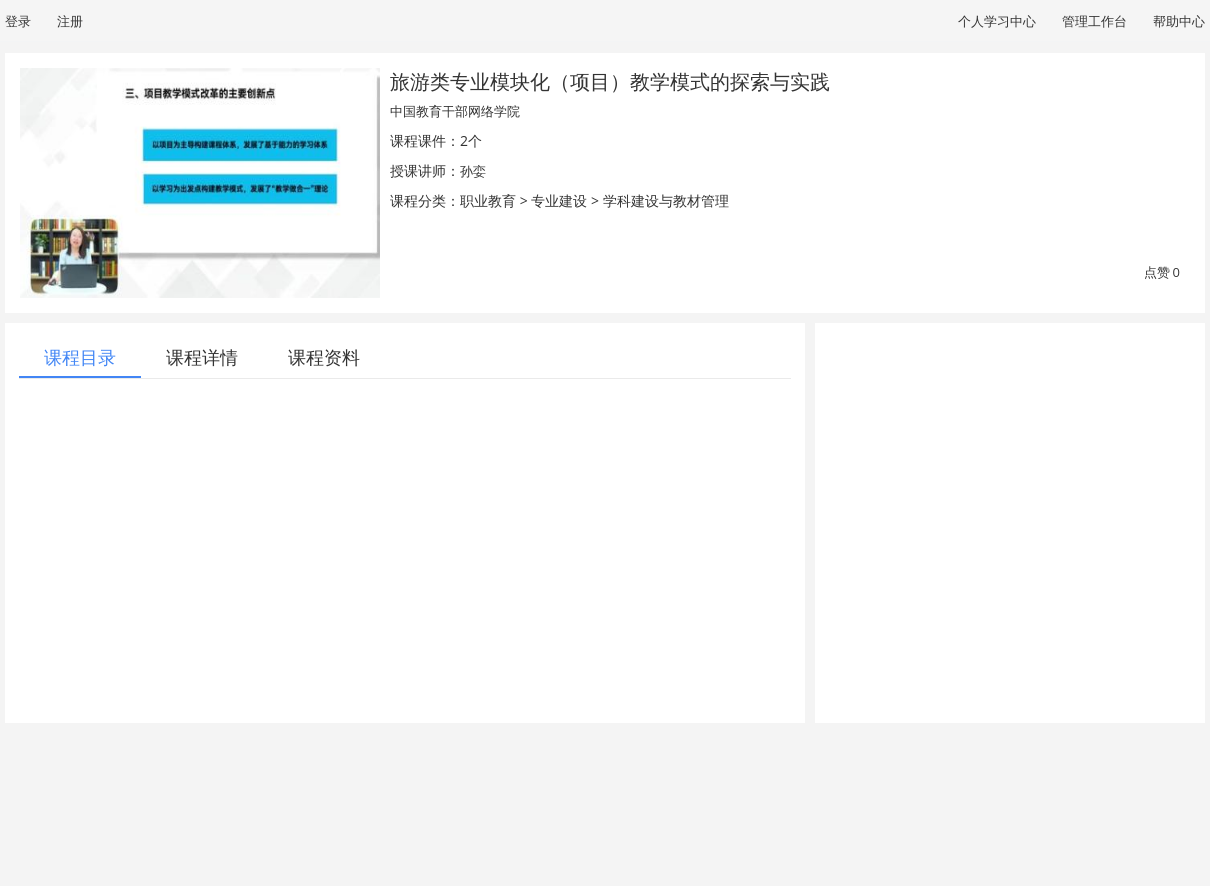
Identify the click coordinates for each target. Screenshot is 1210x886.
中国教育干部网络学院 (455, 111)
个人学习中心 (997, 21)
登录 (18, 21)
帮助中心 (1179, 21)
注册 (70, 21)
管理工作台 (1094, 21)
